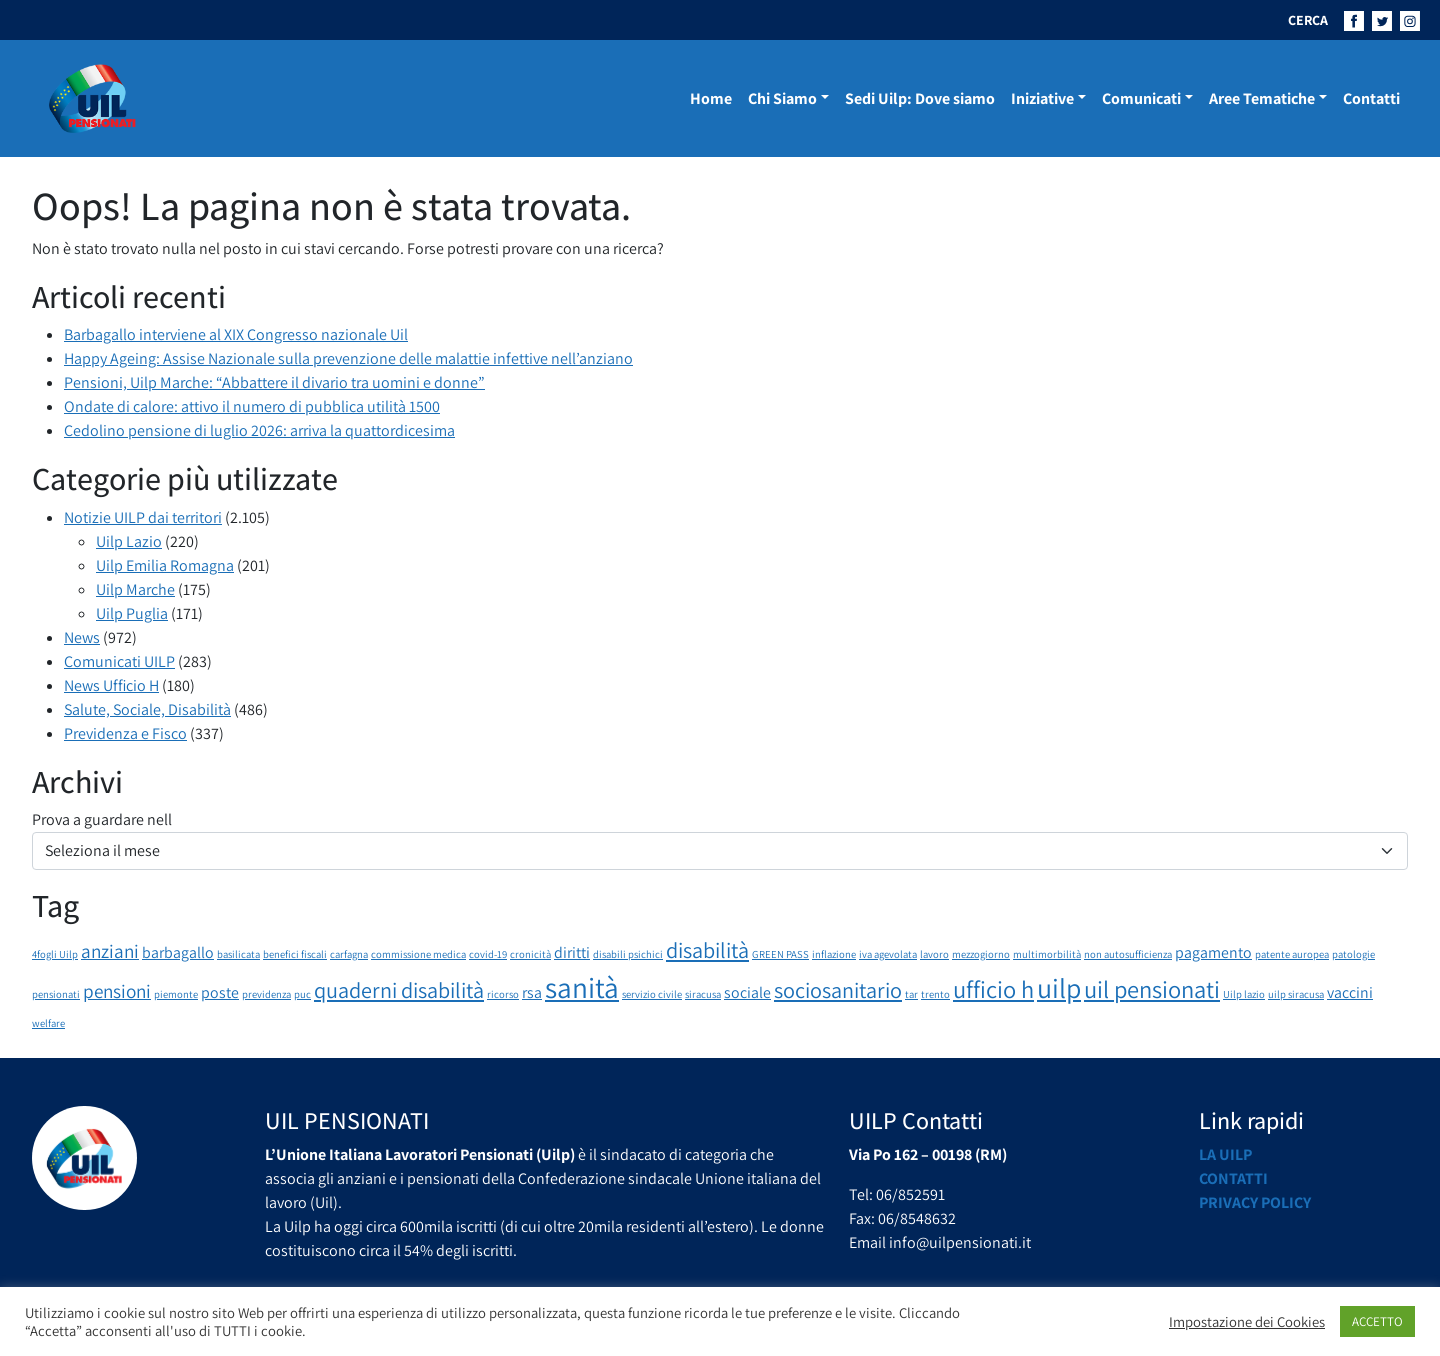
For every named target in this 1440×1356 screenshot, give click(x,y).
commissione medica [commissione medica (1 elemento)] (418, 954)
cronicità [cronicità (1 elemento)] (530, 954)
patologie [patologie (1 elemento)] (1353, 954)
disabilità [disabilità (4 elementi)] (707, 949)
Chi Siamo (782, 98)
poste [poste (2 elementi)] (220, 992)
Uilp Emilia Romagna (165, 565)
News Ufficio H (111, 685)
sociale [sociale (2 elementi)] (747, 992)
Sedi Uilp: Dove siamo (920, 98)
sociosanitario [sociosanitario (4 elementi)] (838, 989)
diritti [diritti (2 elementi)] (572, 952)
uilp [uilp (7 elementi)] (1059, 988)
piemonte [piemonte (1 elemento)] (176, 994)
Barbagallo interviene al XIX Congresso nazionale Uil (236, 334)
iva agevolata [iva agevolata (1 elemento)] (888, 954)
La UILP (1225, 1154)
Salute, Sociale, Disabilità (147, 709)
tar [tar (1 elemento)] (911, 994)
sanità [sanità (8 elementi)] (582, 987)
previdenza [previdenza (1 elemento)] (266, 994)
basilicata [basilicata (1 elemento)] (238, 954)
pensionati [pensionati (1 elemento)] (56, 994)
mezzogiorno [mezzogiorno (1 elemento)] (981, 954)
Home (711, 98)
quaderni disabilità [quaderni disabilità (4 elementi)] (399, 989)
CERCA (1308, 20)
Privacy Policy (1255, 1202)
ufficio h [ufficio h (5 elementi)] (993, 989)
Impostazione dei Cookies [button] (1247, 1322)
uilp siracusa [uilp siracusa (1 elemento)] (1296, 994)
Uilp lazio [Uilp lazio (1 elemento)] (1244, 994)
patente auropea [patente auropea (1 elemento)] (1292, 954)
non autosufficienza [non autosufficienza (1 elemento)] (1128, 954)
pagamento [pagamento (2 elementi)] (1213, 952)
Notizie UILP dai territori (143, 517)
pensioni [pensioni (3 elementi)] (117, 991)
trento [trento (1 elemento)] (935, 994)
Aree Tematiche (1262, 98)
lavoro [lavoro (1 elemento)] (934, 954)
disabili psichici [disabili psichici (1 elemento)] (628, 954)
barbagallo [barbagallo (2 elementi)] (178, 952)
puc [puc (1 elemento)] (302, 994)
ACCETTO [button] (1377, 1321)
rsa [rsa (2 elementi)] (532, 992)
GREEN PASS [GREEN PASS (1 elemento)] (780, 954)
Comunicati (1141, 98)
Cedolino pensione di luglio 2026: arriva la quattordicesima (259, 430)
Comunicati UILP (119, 661)
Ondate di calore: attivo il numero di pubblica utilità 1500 (252, 406)
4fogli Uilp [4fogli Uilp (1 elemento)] (55, 954)
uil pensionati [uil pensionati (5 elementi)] (1152, 989)
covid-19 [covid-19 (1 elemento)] (488, 954)
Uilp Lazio (129, 541)
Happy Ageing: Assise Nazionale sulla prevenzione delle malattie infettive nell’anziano (348, 358)
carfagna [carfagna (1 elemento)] (349, 954)
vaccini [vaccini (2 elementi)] (1350, 992)
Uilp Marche (135, 589)
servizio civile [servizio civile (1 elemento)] (652, 994)
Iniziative (1042, 98)
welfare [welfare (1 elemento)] (48, 1023)
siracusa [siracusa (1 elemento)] (703, 994)
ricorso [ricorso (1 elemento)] (503, 994)
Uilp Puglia (132, 613)
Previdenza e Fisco (125, 733)
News (82, 637)
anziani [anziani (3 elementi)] (110, 951)
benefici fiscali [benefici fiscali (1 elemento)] (295, 954)
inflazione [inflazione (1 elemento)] (834, 954)
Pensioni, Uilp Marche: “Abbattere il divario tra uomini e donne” (274, 382)
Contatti (1371, 98)
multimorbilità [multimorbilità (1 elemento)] (1047, 954)
